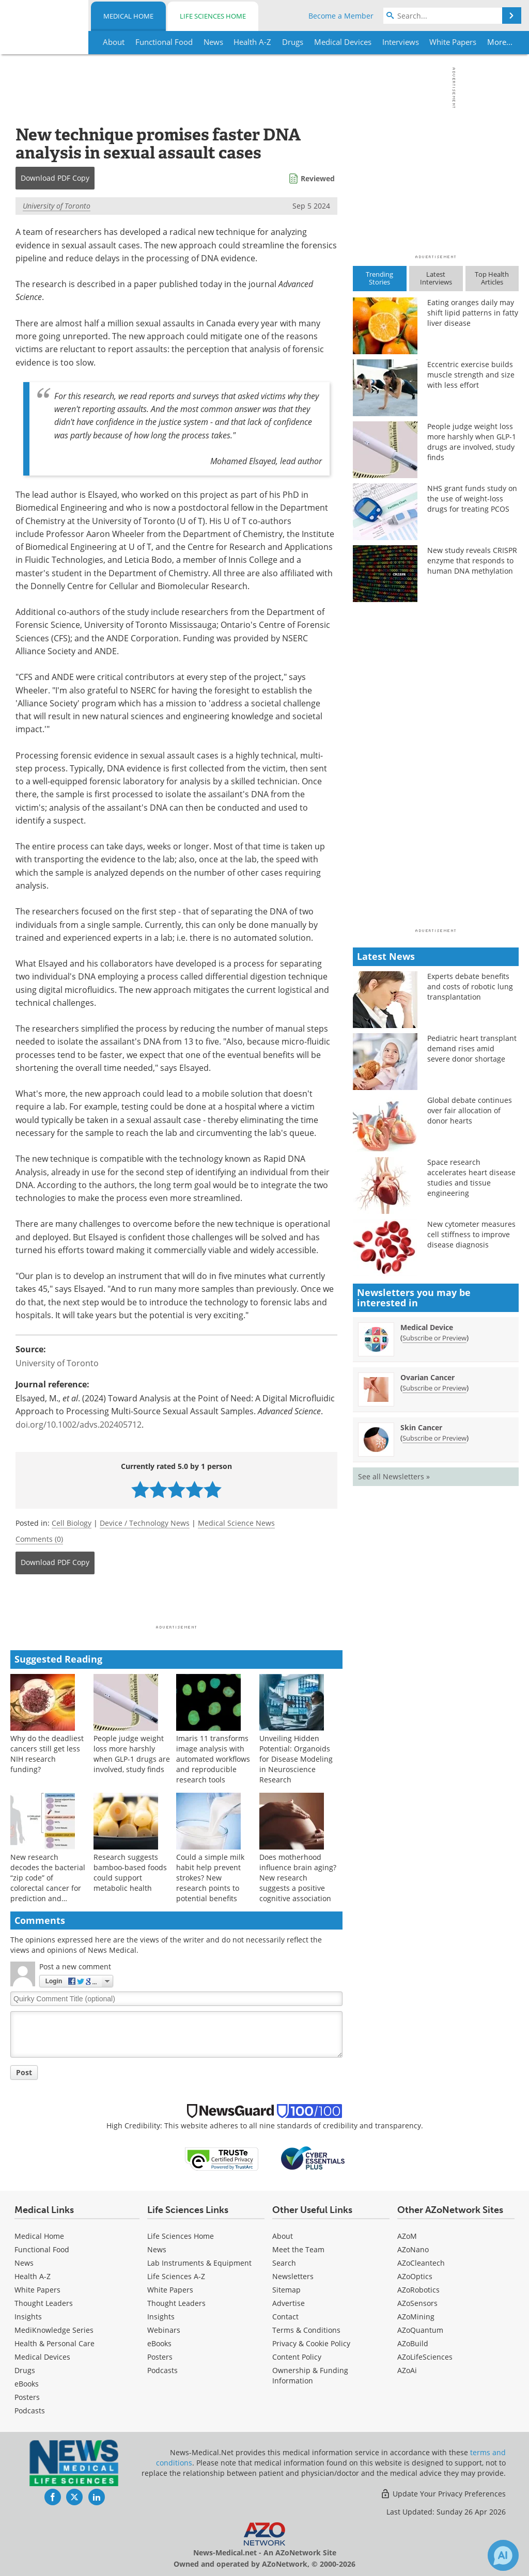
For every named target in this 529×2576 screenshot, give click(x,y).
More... (498, 42)
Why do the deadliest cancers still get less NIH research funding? (47, 1753)
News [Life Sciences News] (156, 2249)
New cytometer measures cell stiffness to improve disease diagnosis (471, 1234)
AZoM (407, 2236)
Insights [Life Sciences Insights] (161, 2316)
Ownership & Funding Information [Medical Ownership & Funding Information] (310, 2375)
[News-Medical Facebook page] (52, 2497)
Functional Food (41, 2249)
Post (24, 2072)
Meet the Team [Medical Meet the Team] (298, 2249)
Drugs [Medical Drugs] (24, 2370)
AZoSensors (417, 2303)
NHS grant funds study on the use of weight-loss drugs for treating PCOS (472, 498)
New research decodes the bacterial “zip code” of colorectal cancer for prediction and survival (47, 1883)
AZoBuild (412, 2343)
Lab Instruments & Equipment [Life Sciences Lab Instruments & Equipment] (199, 2263)
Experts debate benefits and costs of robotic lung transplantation (470, 986)
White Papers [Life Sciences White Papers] (170, 2290)
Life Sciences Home (213, 16)
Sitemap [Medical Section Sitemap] (286, 2290)
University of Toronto (56, 206)
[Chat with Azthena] (503, 2555)
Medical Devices (42, 2357)
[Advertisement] (176, 1602)
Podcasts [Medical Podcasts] (29, 2410)
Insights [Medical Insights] (28, 2316)
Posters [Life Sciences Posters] (160, 2357)
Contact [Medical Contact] (285, 2316)
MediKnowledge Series (54, 2330)
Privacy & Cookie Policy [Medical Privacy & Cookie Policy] (311, 2343)
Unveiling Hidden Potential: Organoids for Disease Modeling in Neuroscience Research (296, 1758)
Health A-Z (32, 2276)
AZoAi (407, 2370)
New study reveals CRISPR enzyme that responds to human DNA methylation (472, 560)
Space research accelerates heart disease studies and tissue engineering (471, 1177)
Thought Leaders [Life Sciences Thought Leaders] (176, 2303)
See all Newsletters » (394, 1476)
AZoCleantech (421, 2263)
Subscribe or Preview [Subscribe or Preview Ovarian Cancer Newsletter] (434, 1388)
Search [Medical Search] (284, 2263)
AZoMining (415, 2316)
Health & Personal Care (54, 2343)
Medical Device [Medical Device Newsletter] (426, 1327)
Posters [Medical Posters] (27, 2397)
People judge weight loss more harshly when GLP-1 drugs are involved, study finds (132, 1753)
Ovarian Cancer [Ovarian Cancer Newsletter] (427, 1377)
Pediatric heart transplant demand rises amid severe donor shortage (472, 1048)
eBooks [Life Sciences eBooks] (159, 2343)
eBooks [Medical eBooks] (26, 2384)
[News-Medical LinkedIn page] (96, 2497)
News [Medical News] (24, 2263)
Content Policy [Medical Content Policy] (296, 2357)
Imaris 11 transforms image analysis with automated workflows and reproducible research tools (213, 1758)
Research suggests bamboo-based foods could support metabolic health (130, 1872)
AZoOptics (414, 2276)
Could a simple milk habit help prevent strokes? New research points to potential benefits (210, 1877)
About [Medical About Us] (282, 2236)
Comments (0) (39, 1539)
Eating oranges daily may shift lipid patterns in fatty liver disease (472, 312)
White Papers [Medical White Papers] (37, 2290)
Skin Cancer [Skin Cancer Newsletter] (421, 1427)
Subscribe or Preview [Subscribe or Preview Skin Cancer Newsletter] (434, 1438)
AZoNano (413, 2249)
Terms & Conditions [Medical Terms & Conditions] (306, 2330)
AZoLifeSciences (425, 2357)
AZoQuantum (420, 2330)
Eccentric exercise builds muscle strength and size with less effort (471, 374)
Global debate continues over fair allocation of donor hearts (469, 1110)
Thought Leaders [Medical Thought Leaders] (43, 2303)
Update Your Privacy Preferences (443, 2494)
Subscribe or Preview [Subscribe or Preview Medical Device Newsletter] (434, 1337)
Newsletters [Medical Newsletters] (293, 2276)
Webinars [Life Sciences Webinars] (163, 2330)
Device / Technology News (145, 1523)
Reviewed (318, 178)
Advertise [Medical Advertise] (288, 2303)
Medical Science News (236, 1523)
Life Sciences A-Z (176, 2276)
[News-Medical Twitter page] (74, 2497)
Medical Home (128, 16)
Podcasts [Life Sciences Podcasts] (162, 2370)
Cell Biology (71, 1523)
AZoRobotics (418, 2290)
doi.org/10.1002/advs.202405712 (78, 1424)
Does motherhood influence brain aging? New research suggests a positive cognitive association (297, 1877)
